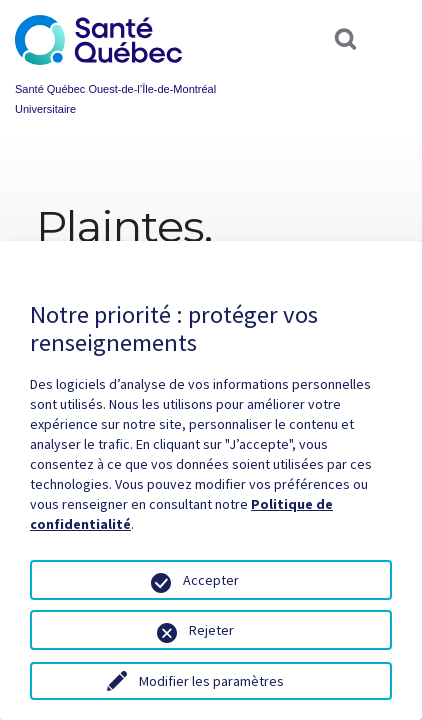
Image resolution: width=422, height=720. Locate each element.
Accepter (211, 580)
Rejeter (211, 630)
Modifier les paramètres (211, 681)
